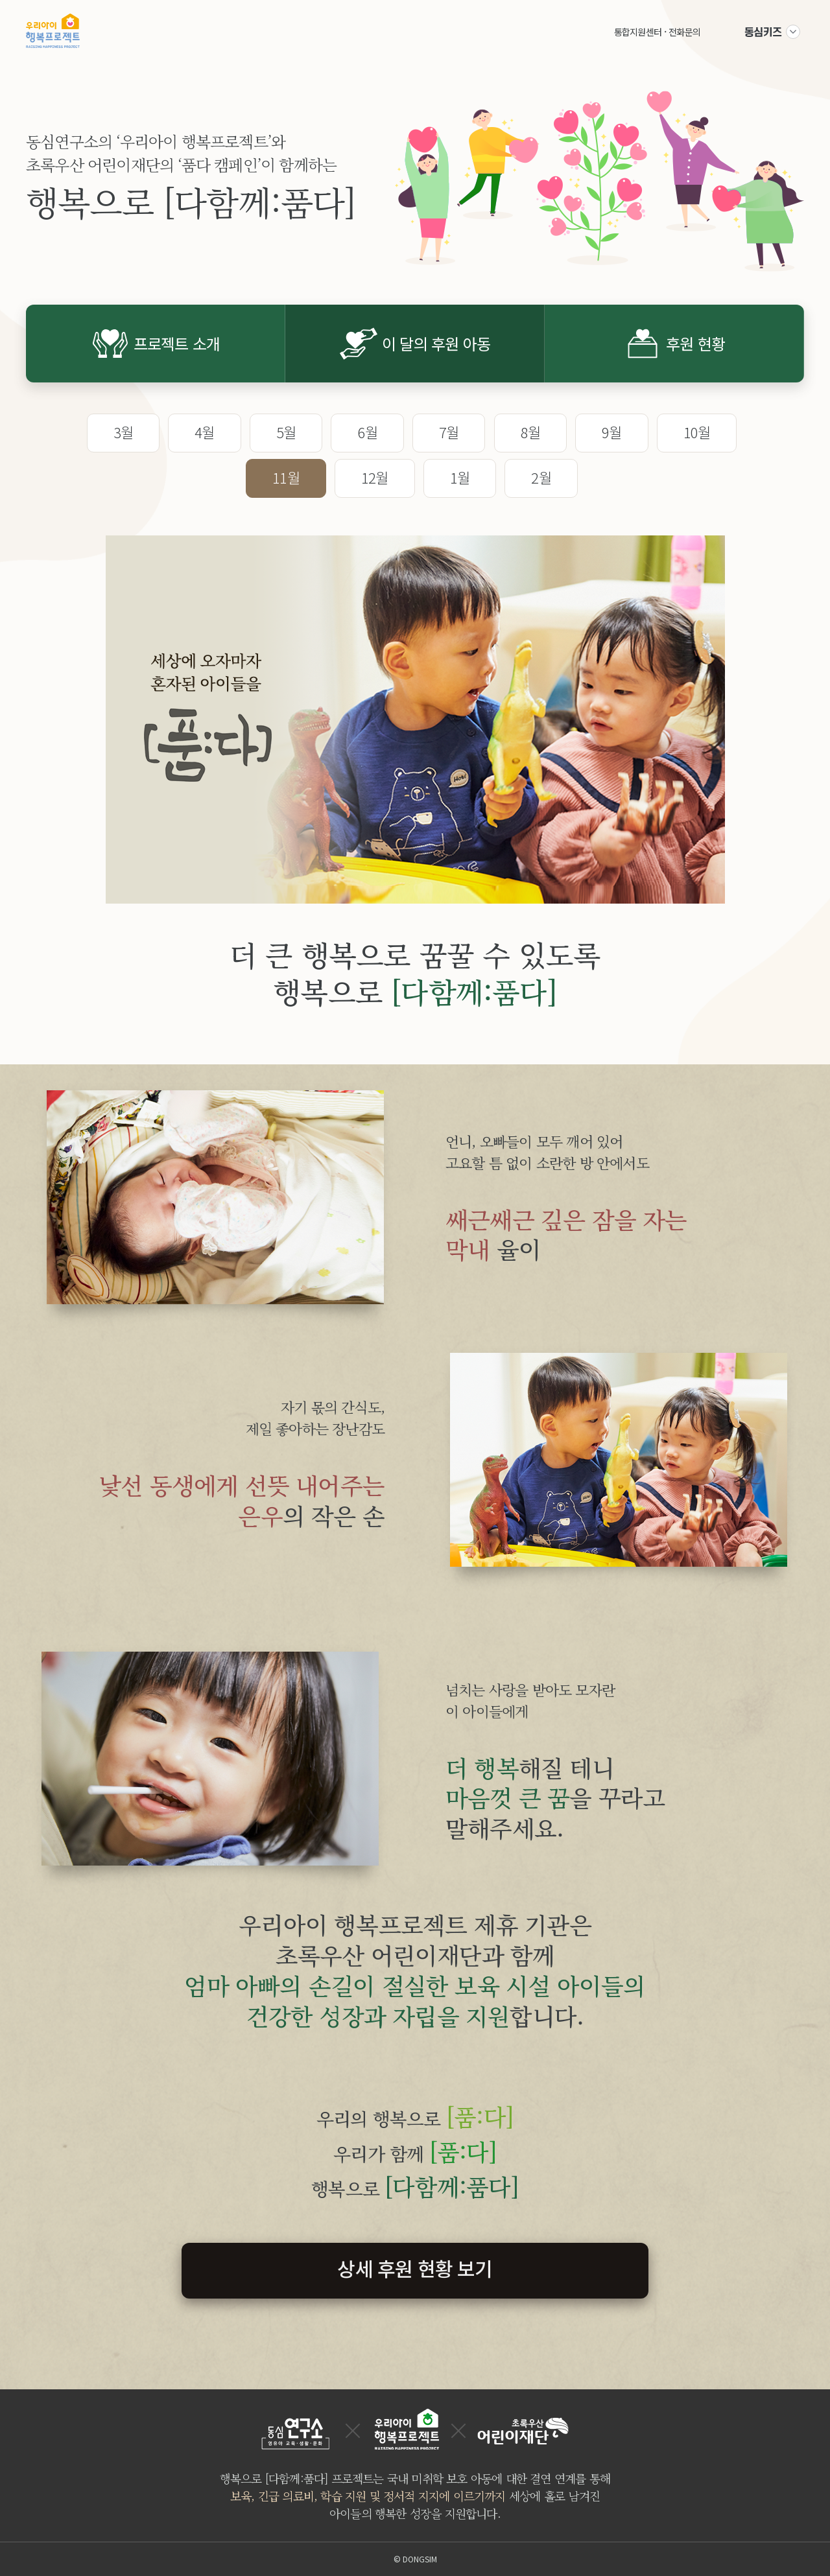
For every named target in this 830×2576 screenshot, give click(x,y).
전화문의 (684, 31)
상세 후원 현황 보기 (414, 2268)
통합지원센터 (637, 31)
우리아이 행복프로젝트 (53, 30)
